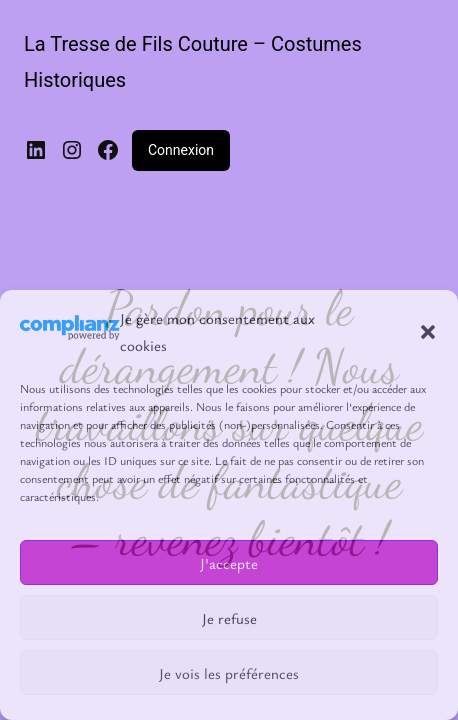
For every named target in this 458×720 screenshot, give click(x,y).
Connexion (181, 150)
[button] (428, 332)
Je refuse (229, 618)
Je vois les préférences (229, 673)
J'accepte (229, 563)
